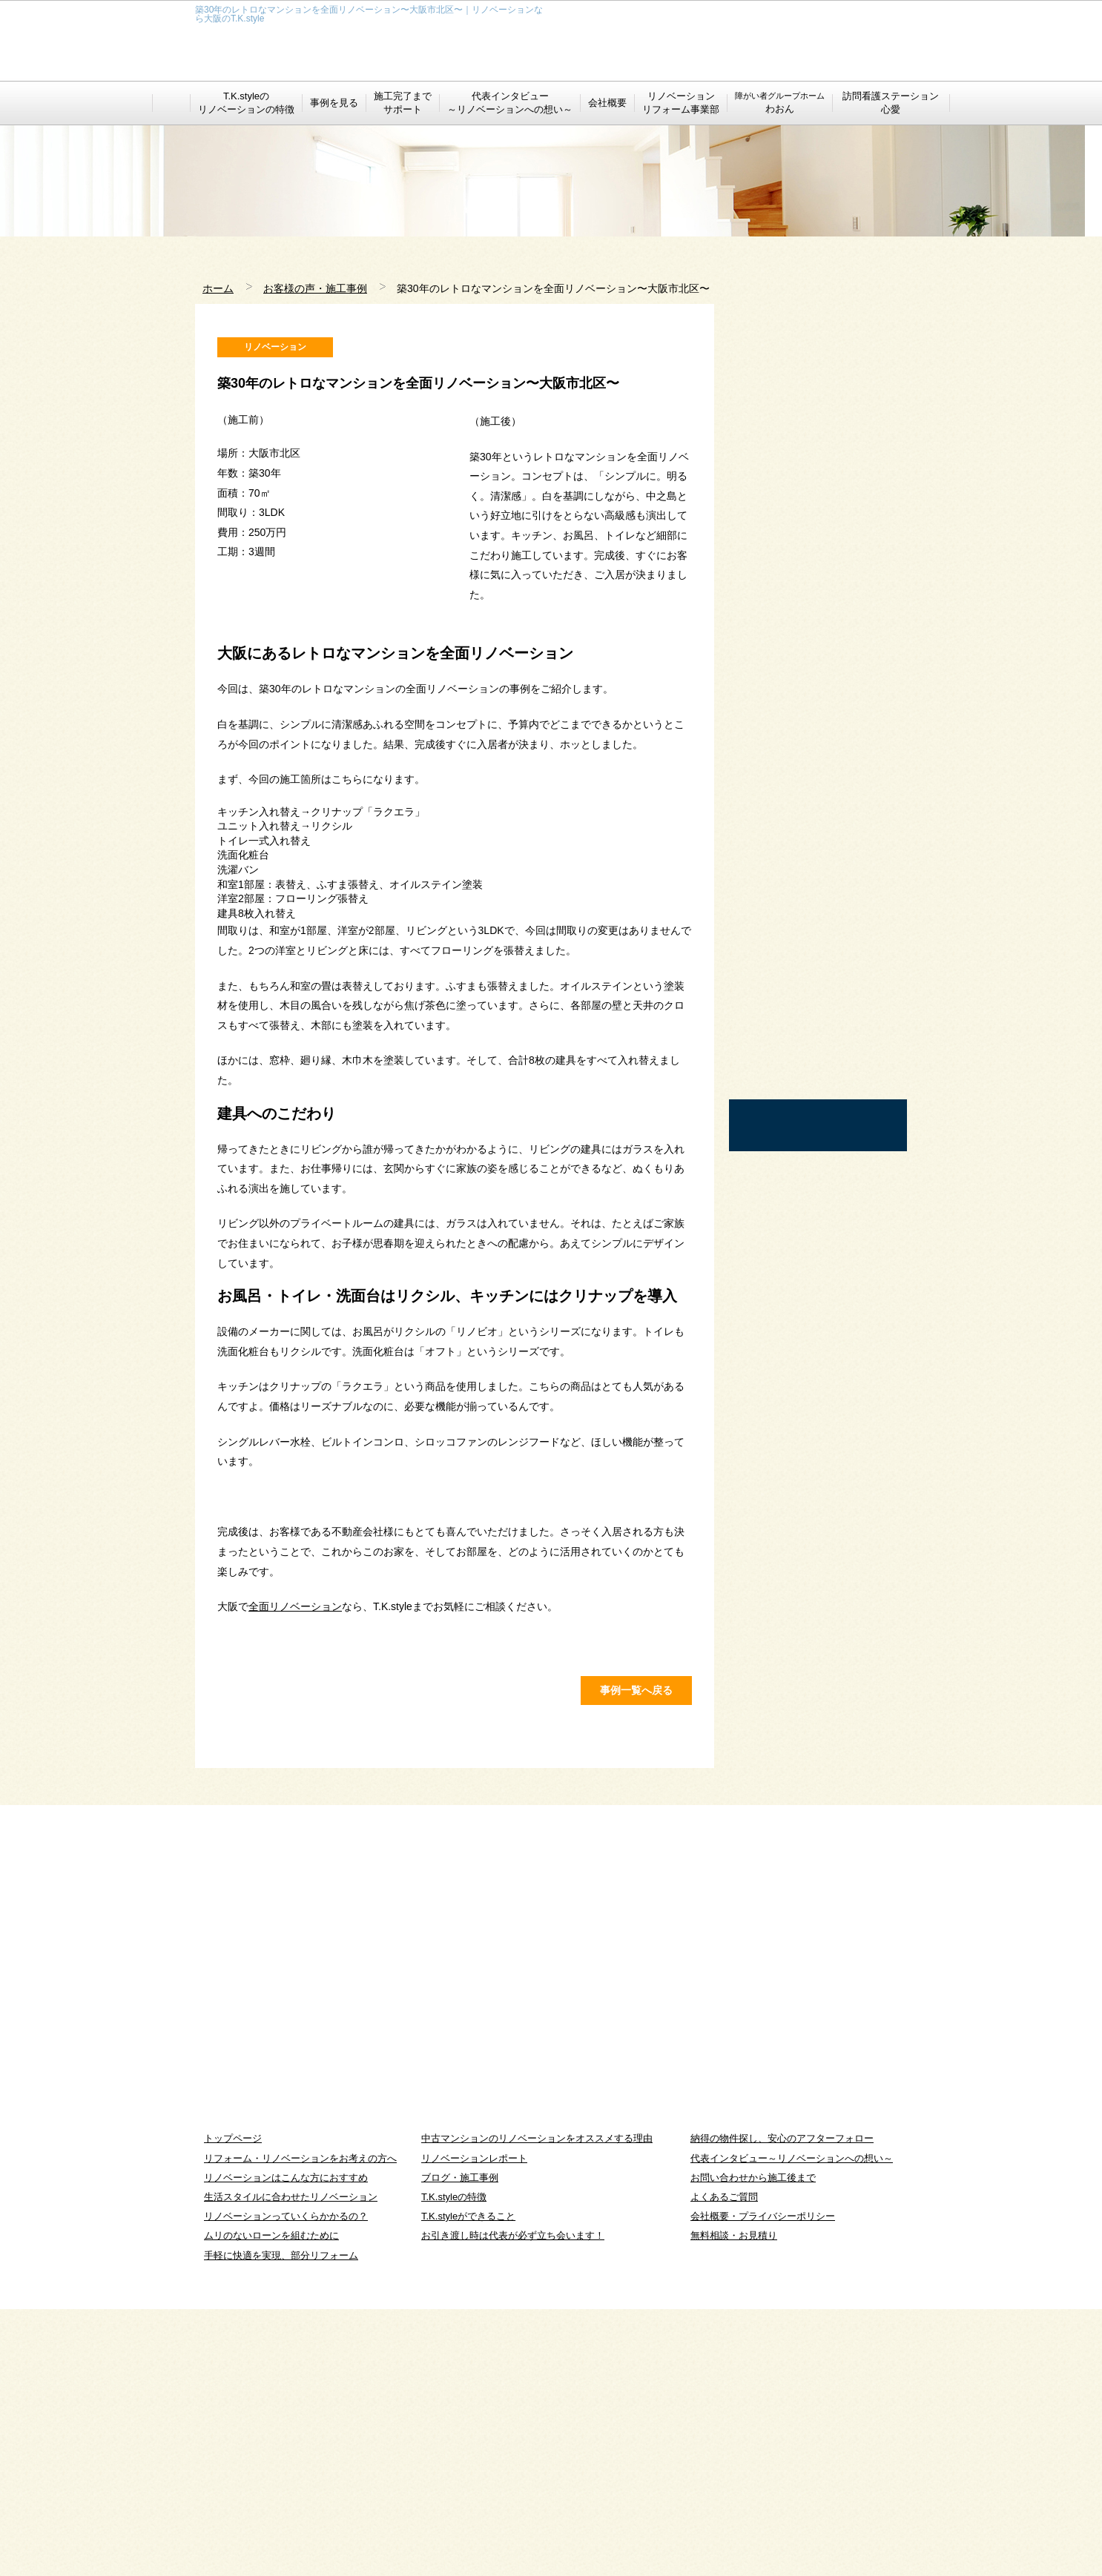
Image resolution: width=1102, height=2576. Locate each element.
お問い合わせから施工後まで (753, 2444)
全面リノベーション (295, 1755)
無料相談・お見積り (733, 2503)
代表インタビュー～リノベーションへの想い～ (791, 2425)
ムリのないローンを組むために (271, 2503)
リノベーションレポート (474, 2425)
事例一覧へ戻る (636, 1957)
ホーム (218, 288)
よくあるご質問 (724, 2463)
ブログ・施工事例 (459, 2444)
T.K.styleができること (468, 2483)
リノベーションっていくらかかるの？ (286, 2483)
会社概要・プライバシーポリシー (762, 2483)
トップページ (233, 2405)
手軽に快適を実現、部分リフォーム (281, 2522)
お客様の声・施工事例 (315, 288)
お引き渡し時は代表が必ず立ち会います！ (512, 2503)
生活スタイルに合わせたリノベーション (290, 2463)
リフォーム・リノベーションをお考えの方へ (300, 2425)
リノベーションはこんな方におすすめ (286, 2444)
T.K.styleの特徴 (453, 2463)
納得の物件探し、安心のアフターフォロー (782, 2405)
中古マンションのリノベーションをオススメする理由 (537, 2405)
